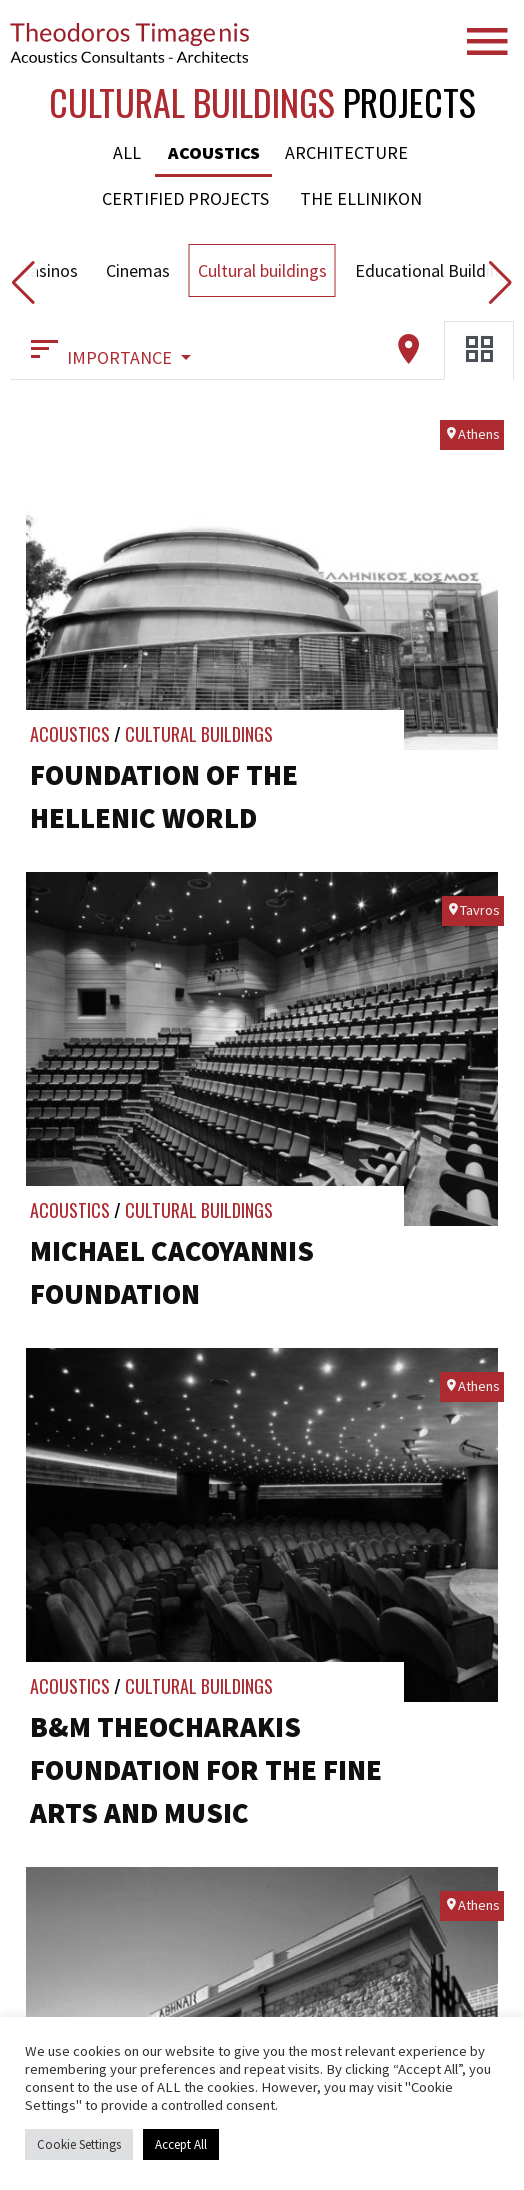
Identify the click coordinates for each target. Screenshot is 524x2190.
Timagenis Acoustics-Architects (130, 43)
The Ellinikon (361, 198)
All (127, 152)
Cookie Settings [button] (79, 2144)
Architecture (346, 152)
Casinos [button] (49, 270)
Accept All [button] (181, 2144)
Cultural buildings (199, 734)
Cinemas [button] (138, 270)
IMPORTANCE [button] (101, 349)
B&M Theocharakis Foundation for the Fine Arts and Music (206, 1770)
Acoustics (214, 152)
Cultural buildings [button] (262, 270)
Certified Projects (185, 198)
